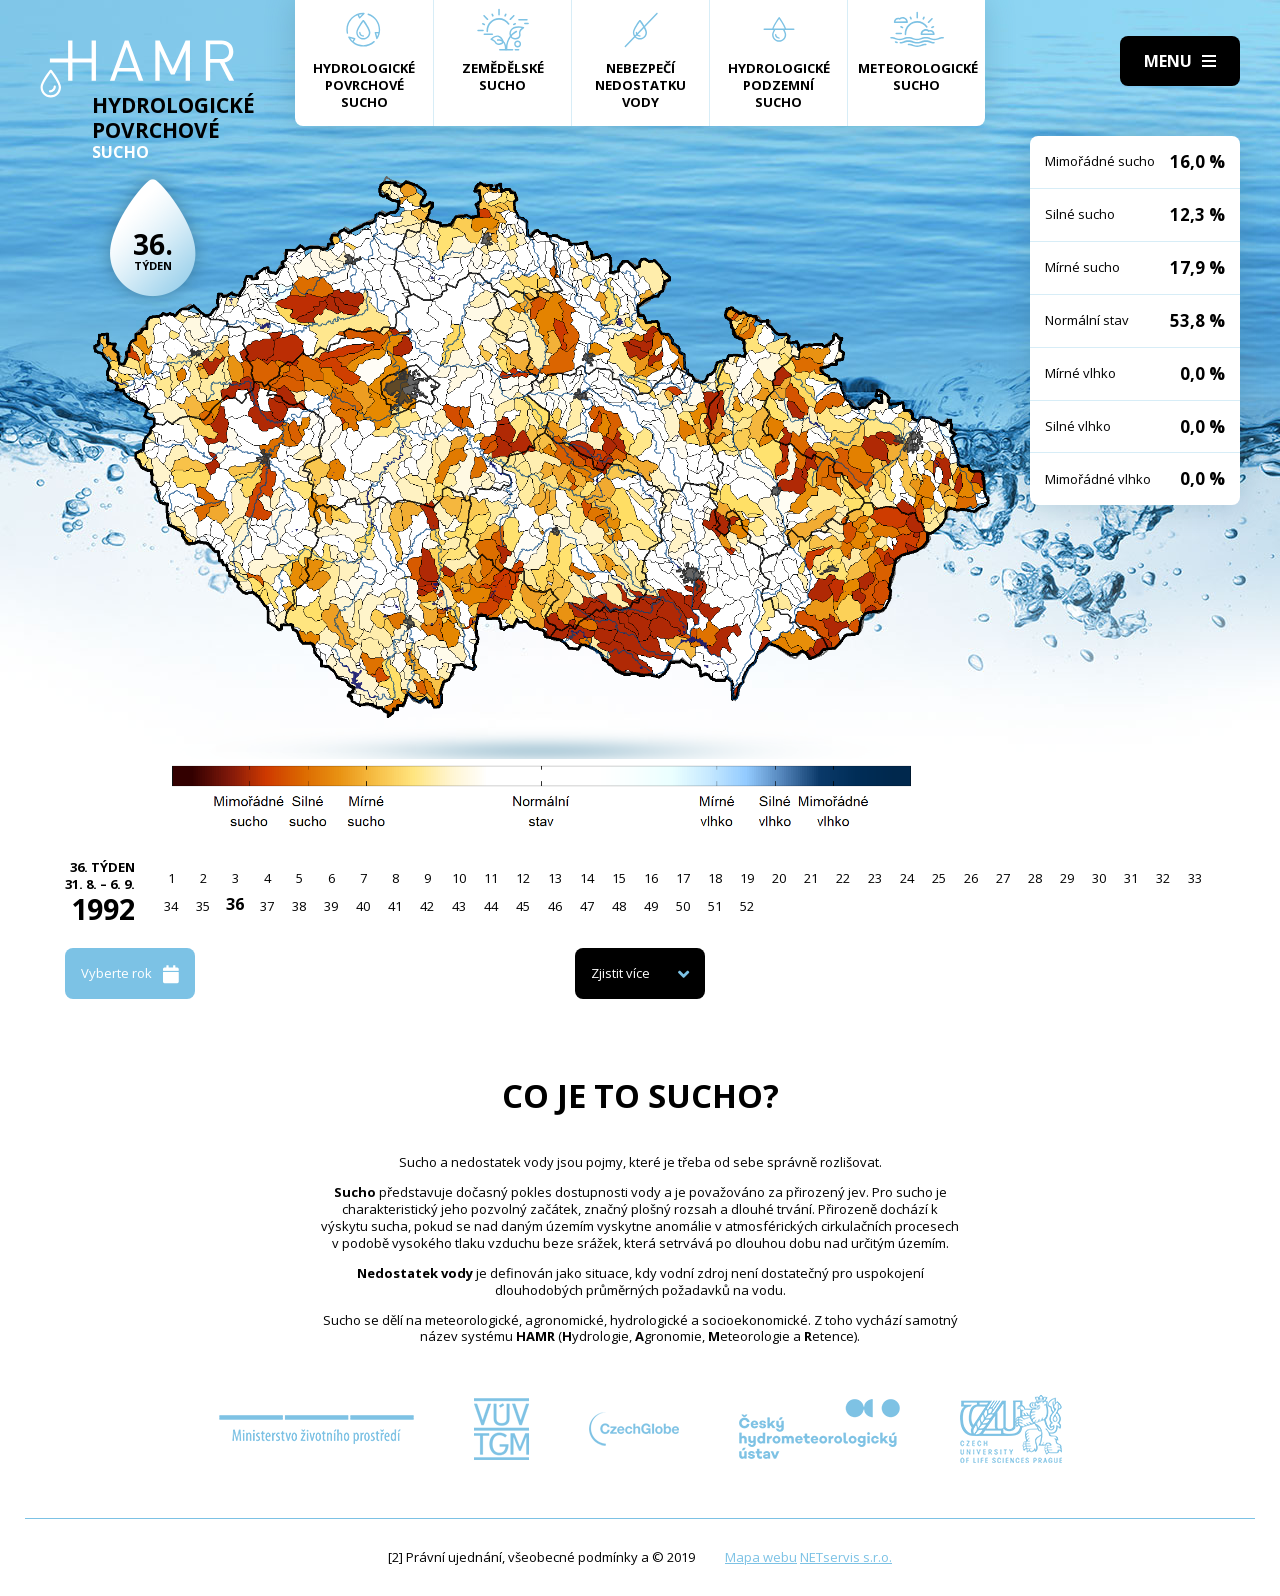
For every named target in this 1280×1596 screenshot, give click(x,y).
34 (171, 906)
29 (1067, 878)
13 (555, 878)
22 (843, 878)
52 (747, 906)
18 (715, 878)
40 (363, 906)
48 (619, 906)
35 (203, 906)
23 (875, 878)
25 (939, 878)
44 (491, 906)
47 (587, 906)
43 (459, 906)
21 (811, 878)
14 (587, 878)
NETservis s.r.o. (846, 1557)
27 (1003, 878)
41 (395, 906)
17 (683, 878)
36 (235, 904)
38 (299, 906)
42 (427, 906)
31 (1131, 878)
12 (523, 878)
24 (907, 878)
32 (1163, 878)
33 (1195, 878)
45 (523, 906)
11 (491, 878)
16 (651, 878)
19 (747, 878)
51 (715, 906)
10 (459, 878)
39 (331, 906)
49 (651, 906)
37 (267, 906)
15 (619, 878)
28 (1035, 878)
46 (555, 906)
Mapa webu (761, 1557)
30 (1099, 878)
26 (971, 878)
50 (683, 906)
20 (779, 878)
